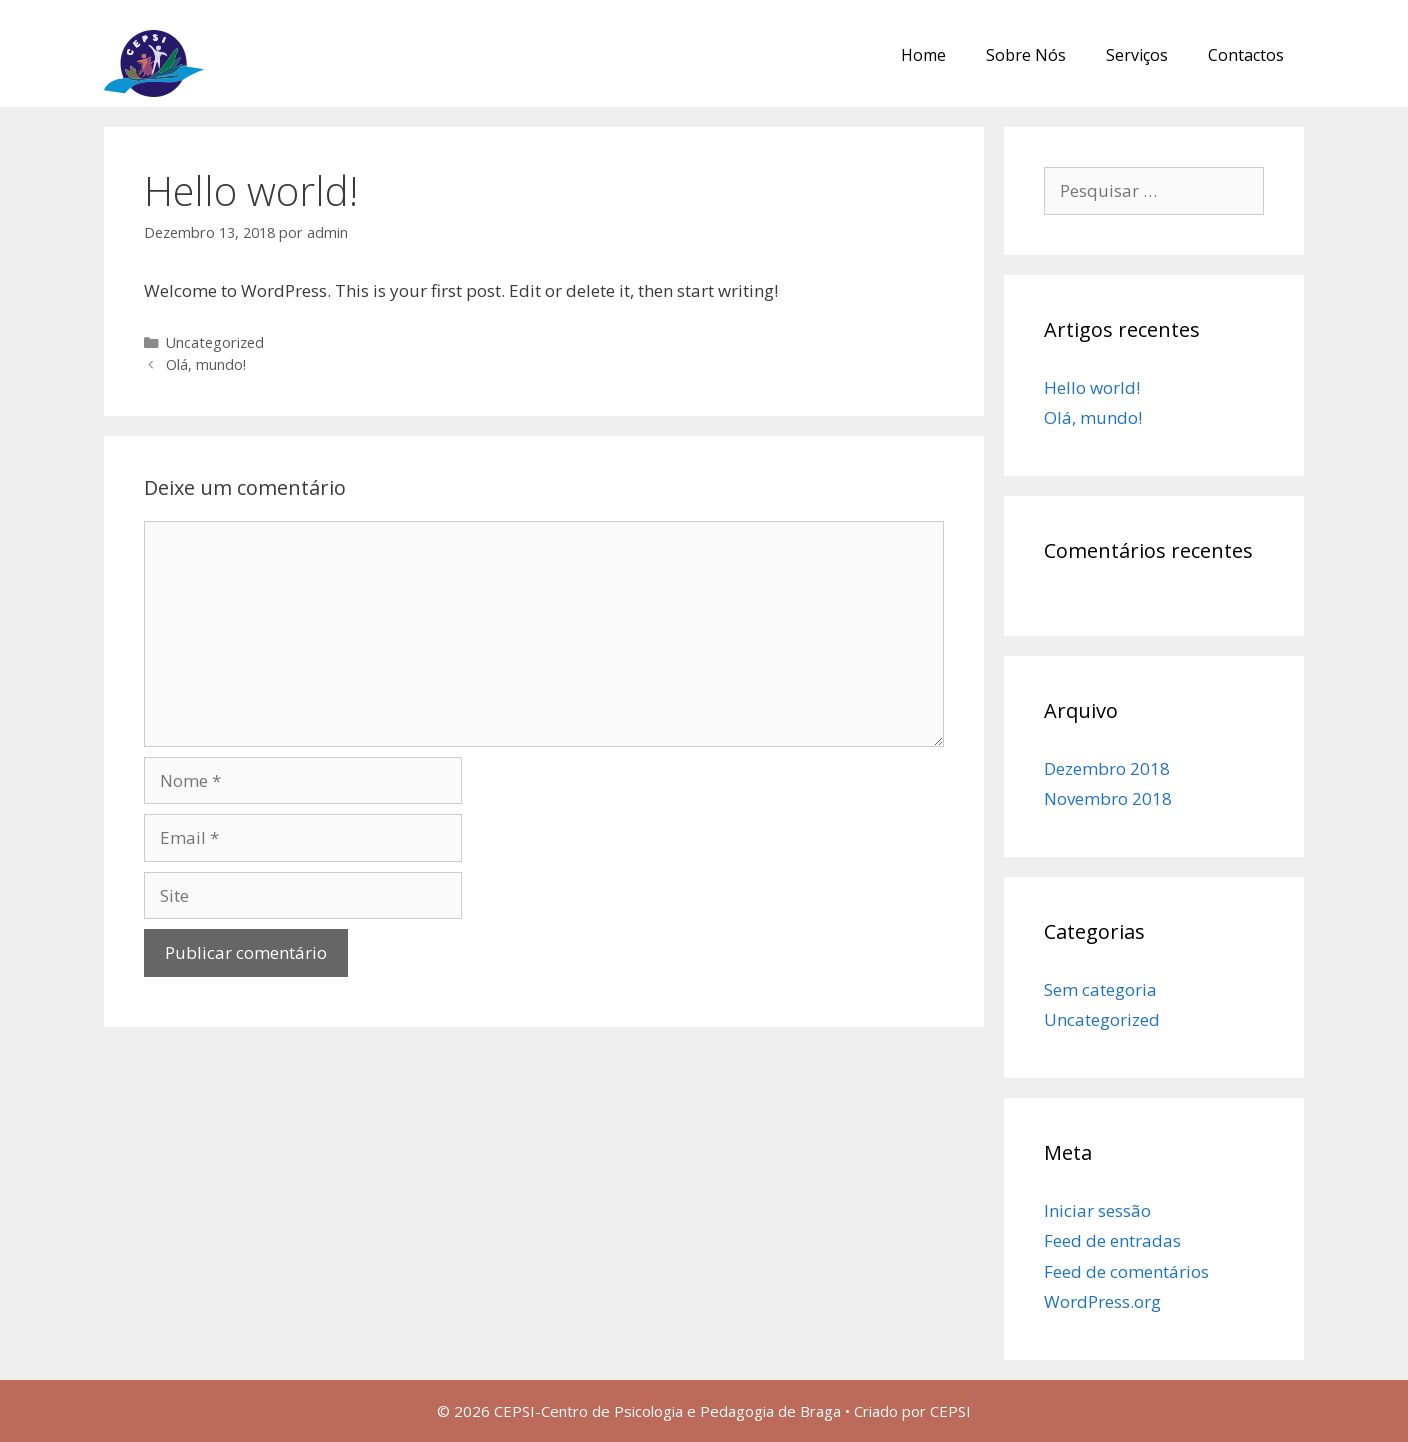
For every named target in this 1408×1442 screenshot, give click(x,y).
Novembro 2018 (1108, 798)
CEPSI (950, 1411)
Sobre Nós (1026, 55)
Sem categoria (1100, 989)
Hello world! (1092, 387)
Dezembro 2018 (1107, 768)
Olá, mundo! (206, 364)
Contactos (1246, 55)
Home (923, 55)
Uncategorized (215, 342)
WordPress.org (1102, 1301)
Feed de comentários (1126, 1271)
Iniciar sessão (1097, 1210)
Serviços (1137, 55)
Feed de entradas (1112, 1240)
